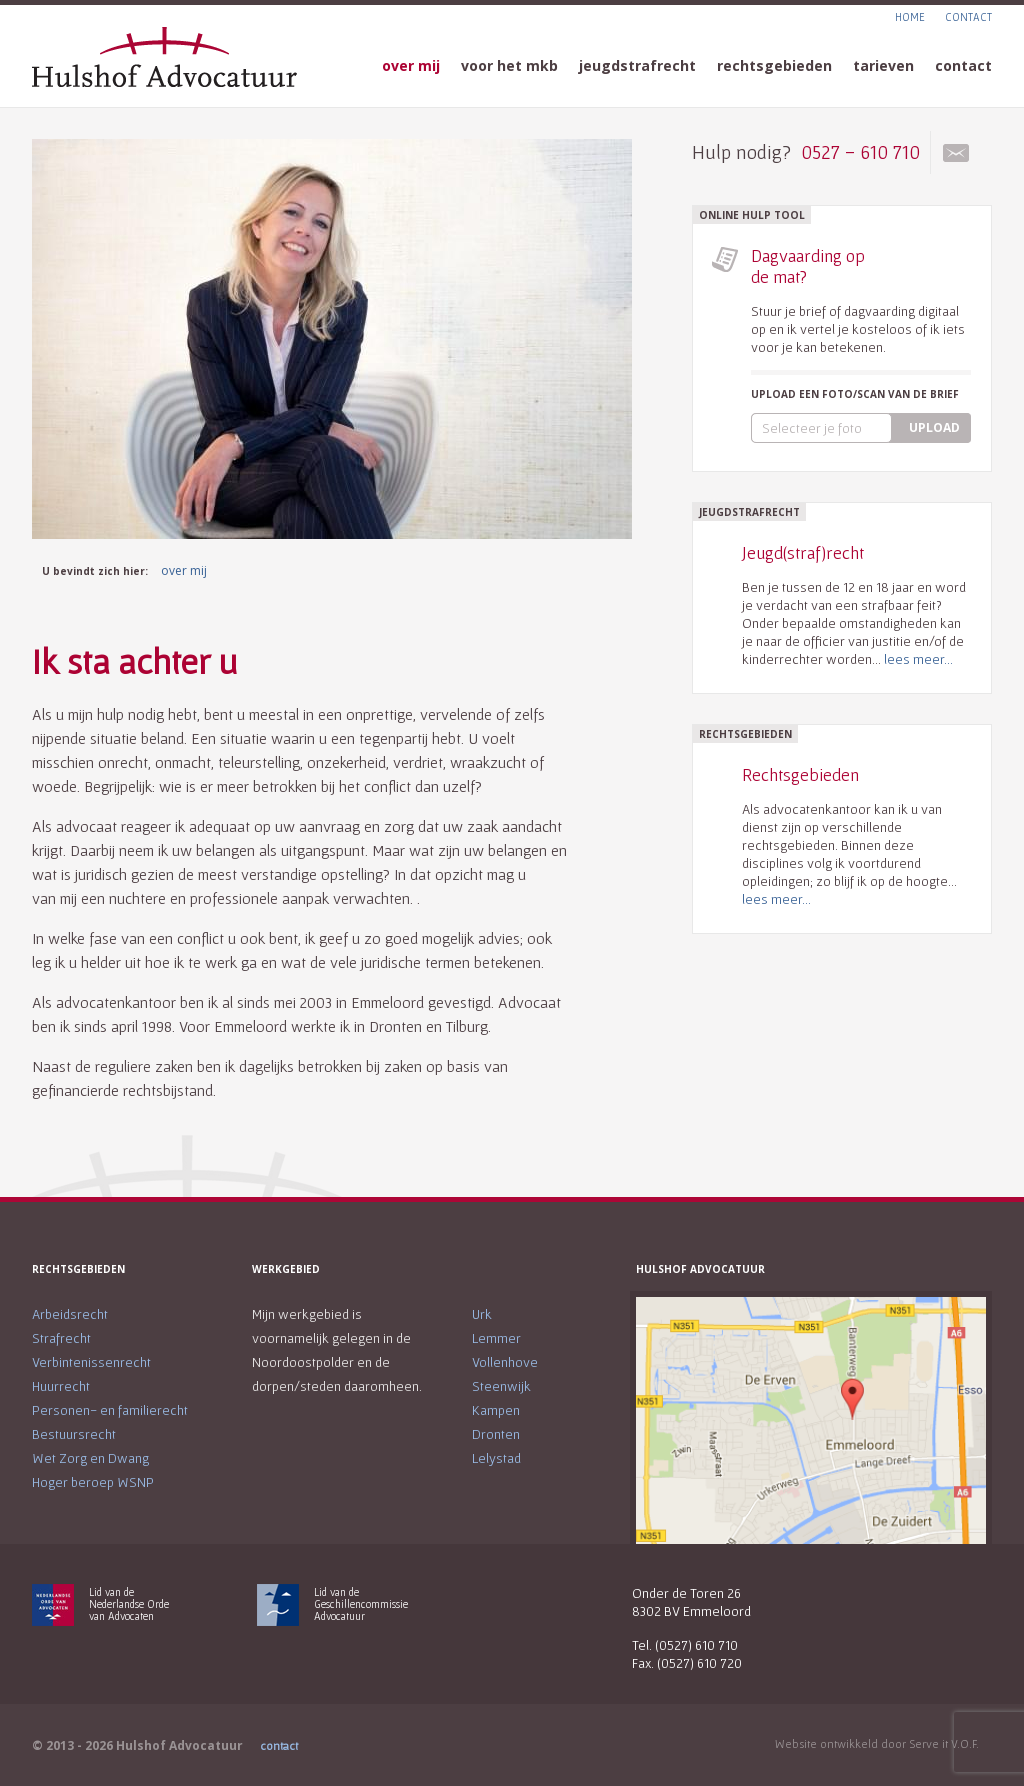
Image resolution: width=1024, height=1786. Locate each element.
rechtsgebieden (774, 65)
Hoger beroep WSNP (93, 1482)
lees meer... (918, 659)
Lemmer (496, 1338)
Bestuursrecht (74, 1434)
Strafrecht (61, 1338)
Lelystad (496, 1458)
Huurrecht (61, 1386)
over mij (411, 65)
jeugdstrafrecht (637, 65)
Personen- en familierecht (110, 1410)
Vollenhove (505, 1362)
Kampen (496, 1410)
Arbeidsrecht (70, 1314)
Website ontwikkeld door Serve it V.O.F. (877, 1743)
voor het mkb (509, 65)
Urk (482, 1314)
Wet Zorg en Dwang (90, 1458)
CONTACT (968, 17)
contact (963, 65)
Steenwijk (501, 1386)
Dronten (496, 1434)
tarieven (883, 65)
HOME (910, 17)
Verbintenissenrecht (91, 1362)
